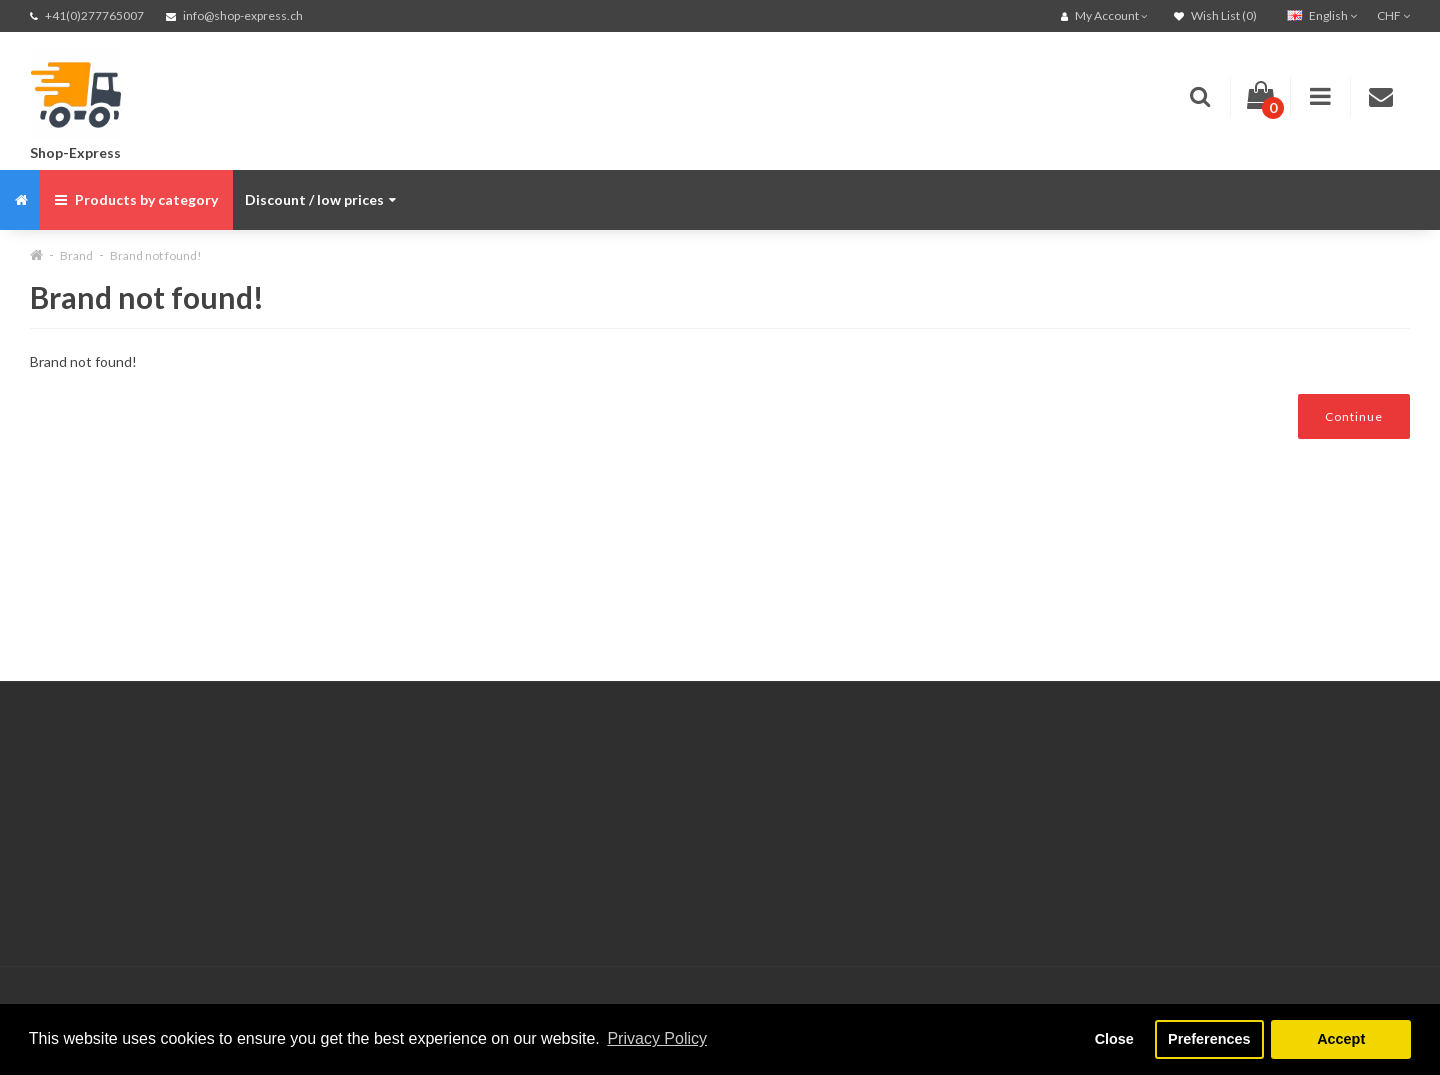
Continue (1354, 416)
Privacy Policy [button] (657, 1038)
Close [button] (1114, 1039)
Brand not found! (156, 255)
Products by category (136, 199)
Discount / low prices (320, 199)
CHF (1393, 15)
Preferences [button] (1209, 1039)
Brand (76, 255)
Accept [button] (1341, 1039)
